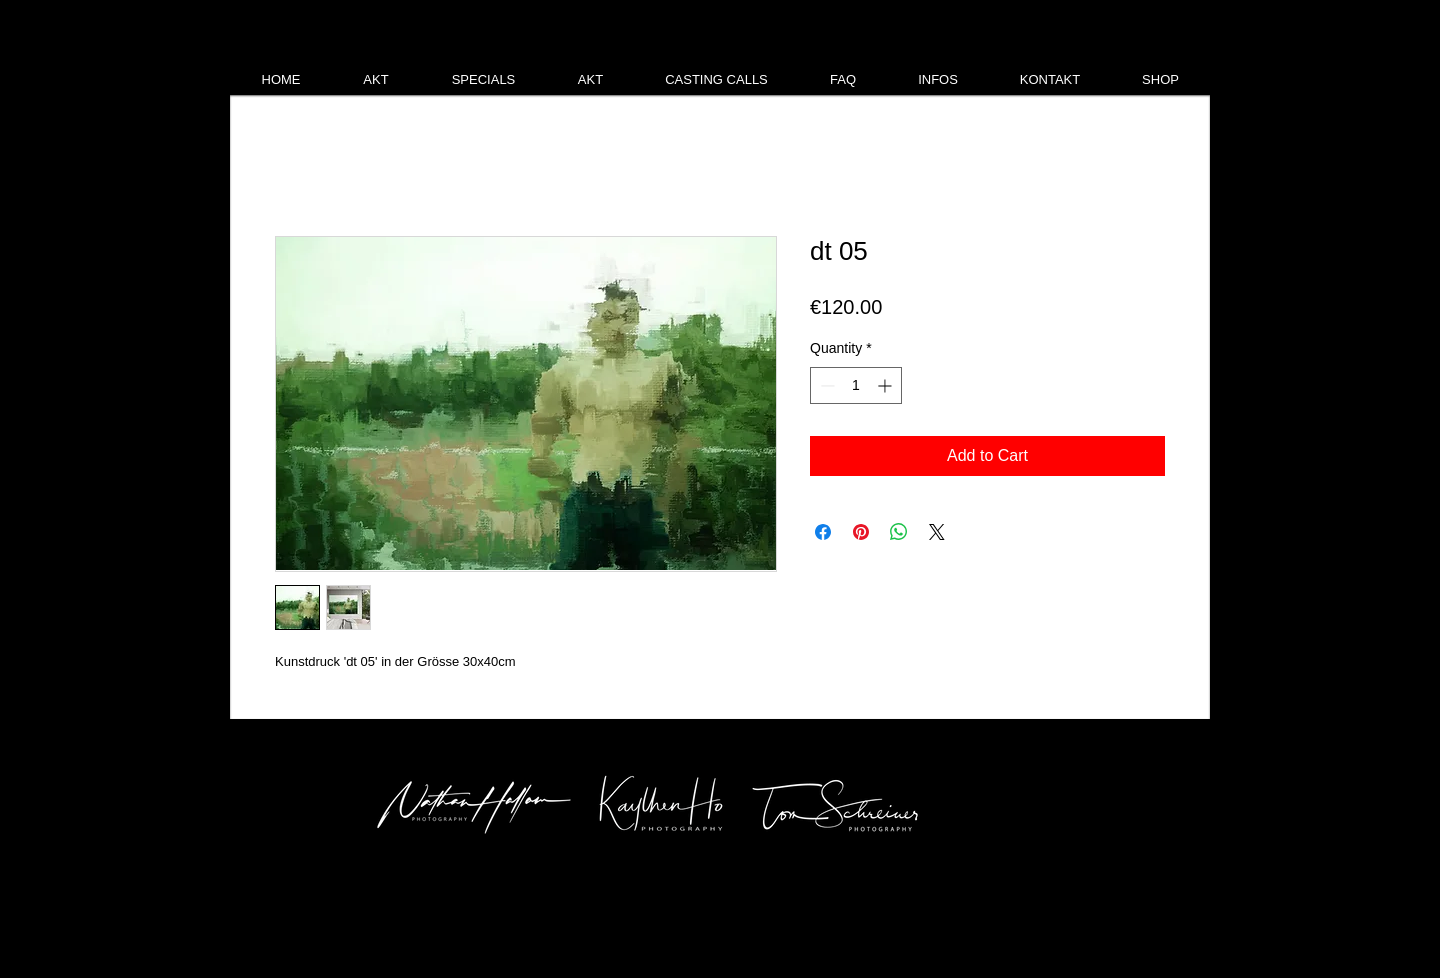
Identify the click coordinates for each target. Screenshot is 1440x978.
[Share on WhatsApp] (899, 532)
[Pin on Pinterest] (861, 532)
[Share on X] (937, 532)
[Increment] (886, 385)
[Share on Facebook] (823, 532)
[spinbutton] (856, 385)
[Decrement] (825, 385)
